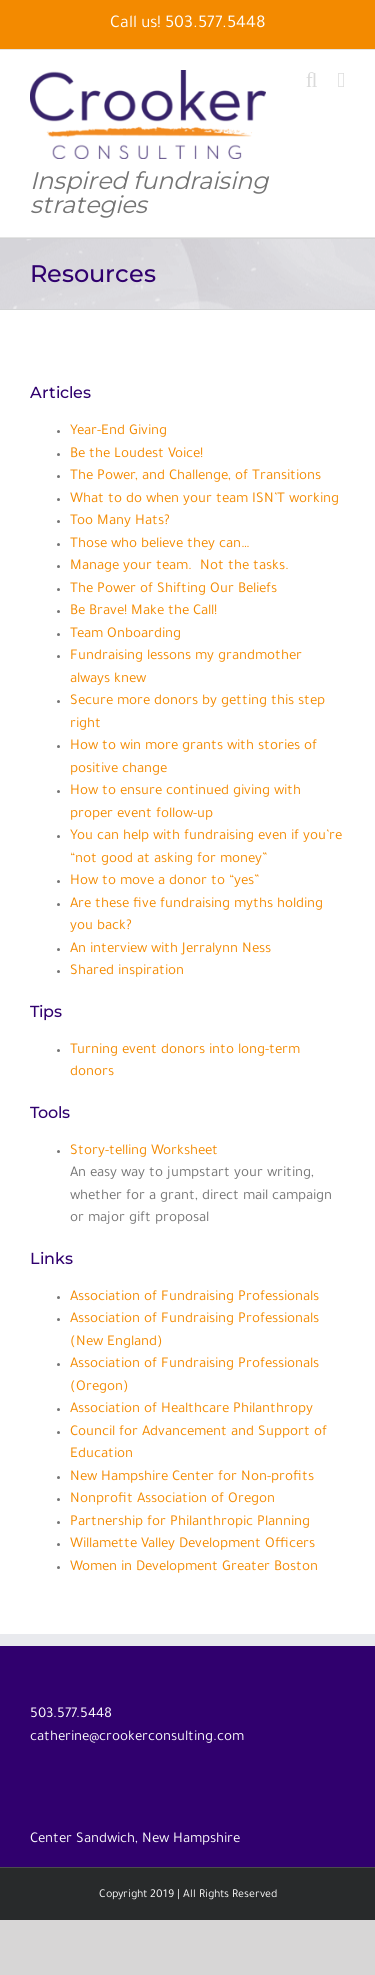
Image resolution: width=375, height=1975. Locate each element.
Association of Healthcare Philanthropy (191, 1409)
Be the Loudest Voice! (136, 454)
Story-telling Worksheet (144, 1151)
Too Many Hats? (120, 521)
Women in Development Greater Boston (194, 1567)
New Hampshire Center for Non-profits (192, 1477)
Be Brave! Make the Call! (143, 611)
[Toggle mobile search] (312, 80)
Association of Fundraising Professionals (194, 1297)
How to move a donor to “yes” (164, 881)
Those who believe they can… (159, 544)
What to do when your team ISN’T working (204, 499)
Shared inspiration (127, 971)
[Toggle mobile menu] (341, 80)
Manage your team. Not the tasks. (179, 566)
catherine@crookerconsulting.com (137, 1737)
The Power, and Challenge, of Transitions (195, 476)
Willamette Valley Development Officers (192, 1544)
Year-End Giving (118, 431)
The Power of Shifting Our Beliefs (173, 589)
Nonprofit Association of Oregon (172, 1499)
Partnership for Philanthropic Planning (190, 1522)
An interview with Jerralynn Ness (170, 949)
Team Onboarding (125, 634)
